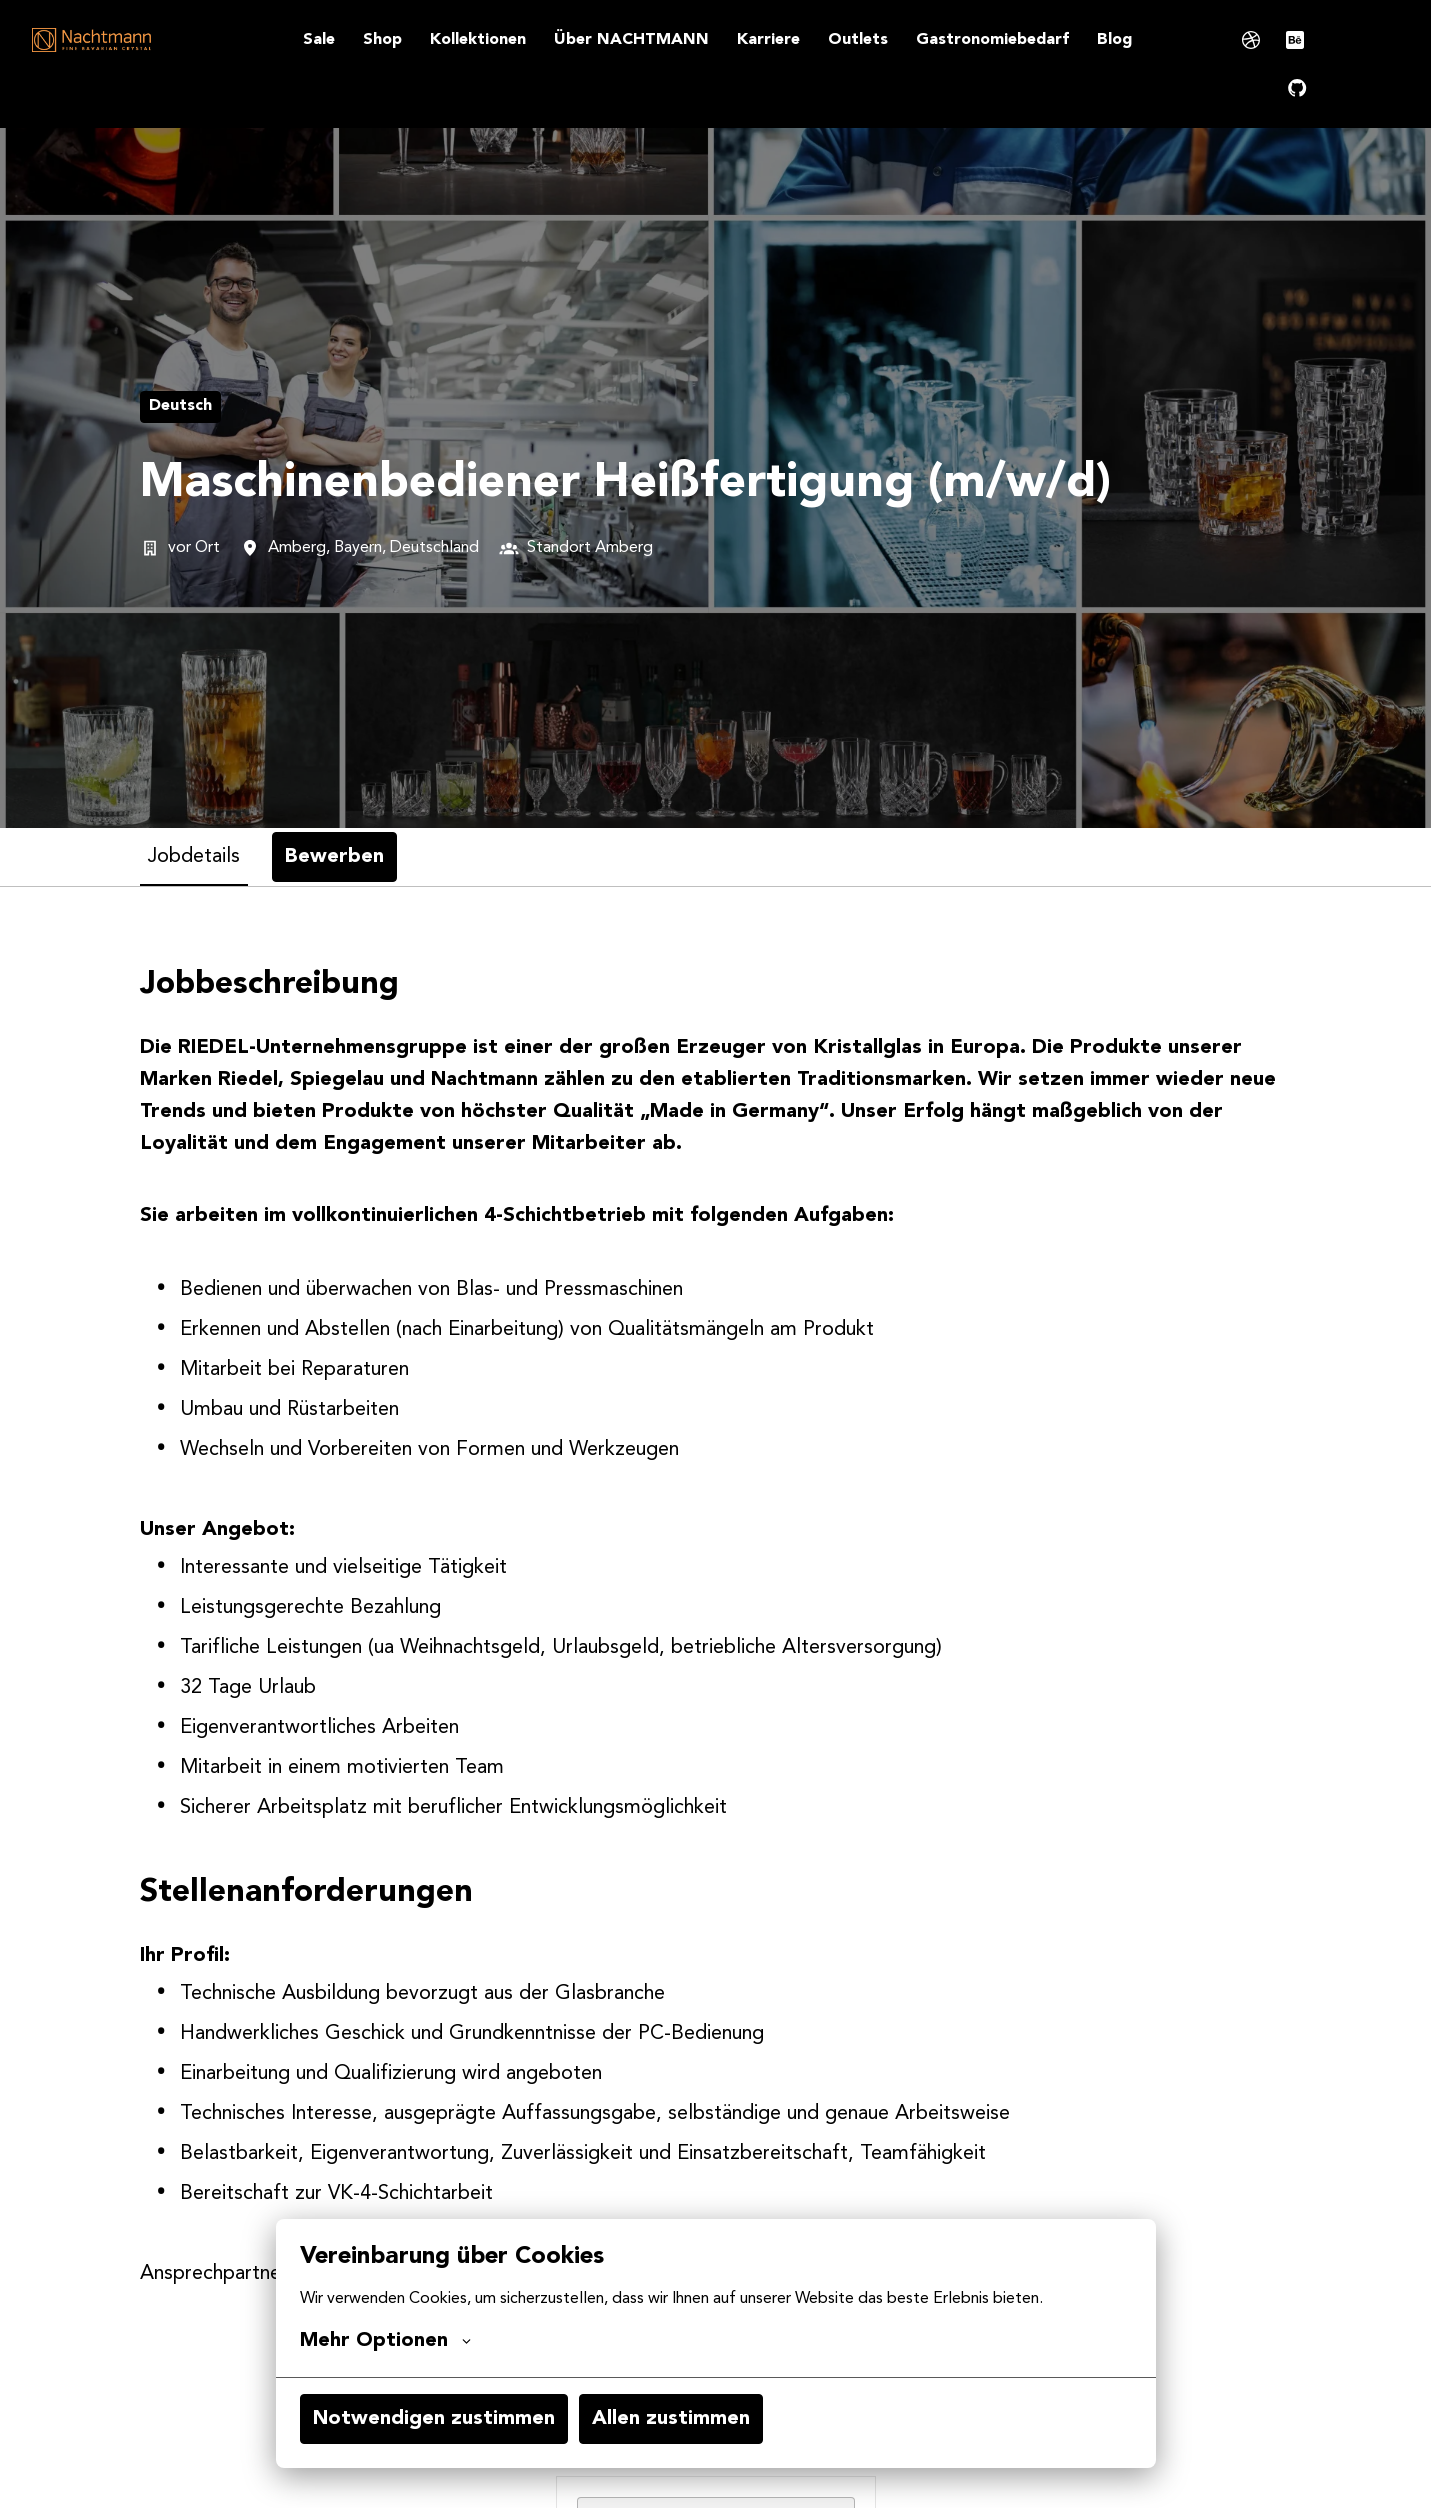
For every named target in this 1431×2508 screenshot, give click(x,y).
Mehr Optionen (385, 2341)
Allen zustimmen (671, 2419)
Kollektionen (478, 40)
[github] (1297, 88)
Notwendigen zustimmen (434, 2419)
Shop (382, 40)
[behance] (1295, 40)
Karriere (768, 40)
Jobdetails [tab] (194, 857)
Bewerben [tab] (334, 857)
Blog (1114, 40)
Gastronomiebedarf (992, 40)
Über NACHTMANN (631, 40)
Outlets (858, 40)
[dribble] (1251, 40)
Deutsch (180, 406)
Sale (319, 40)
